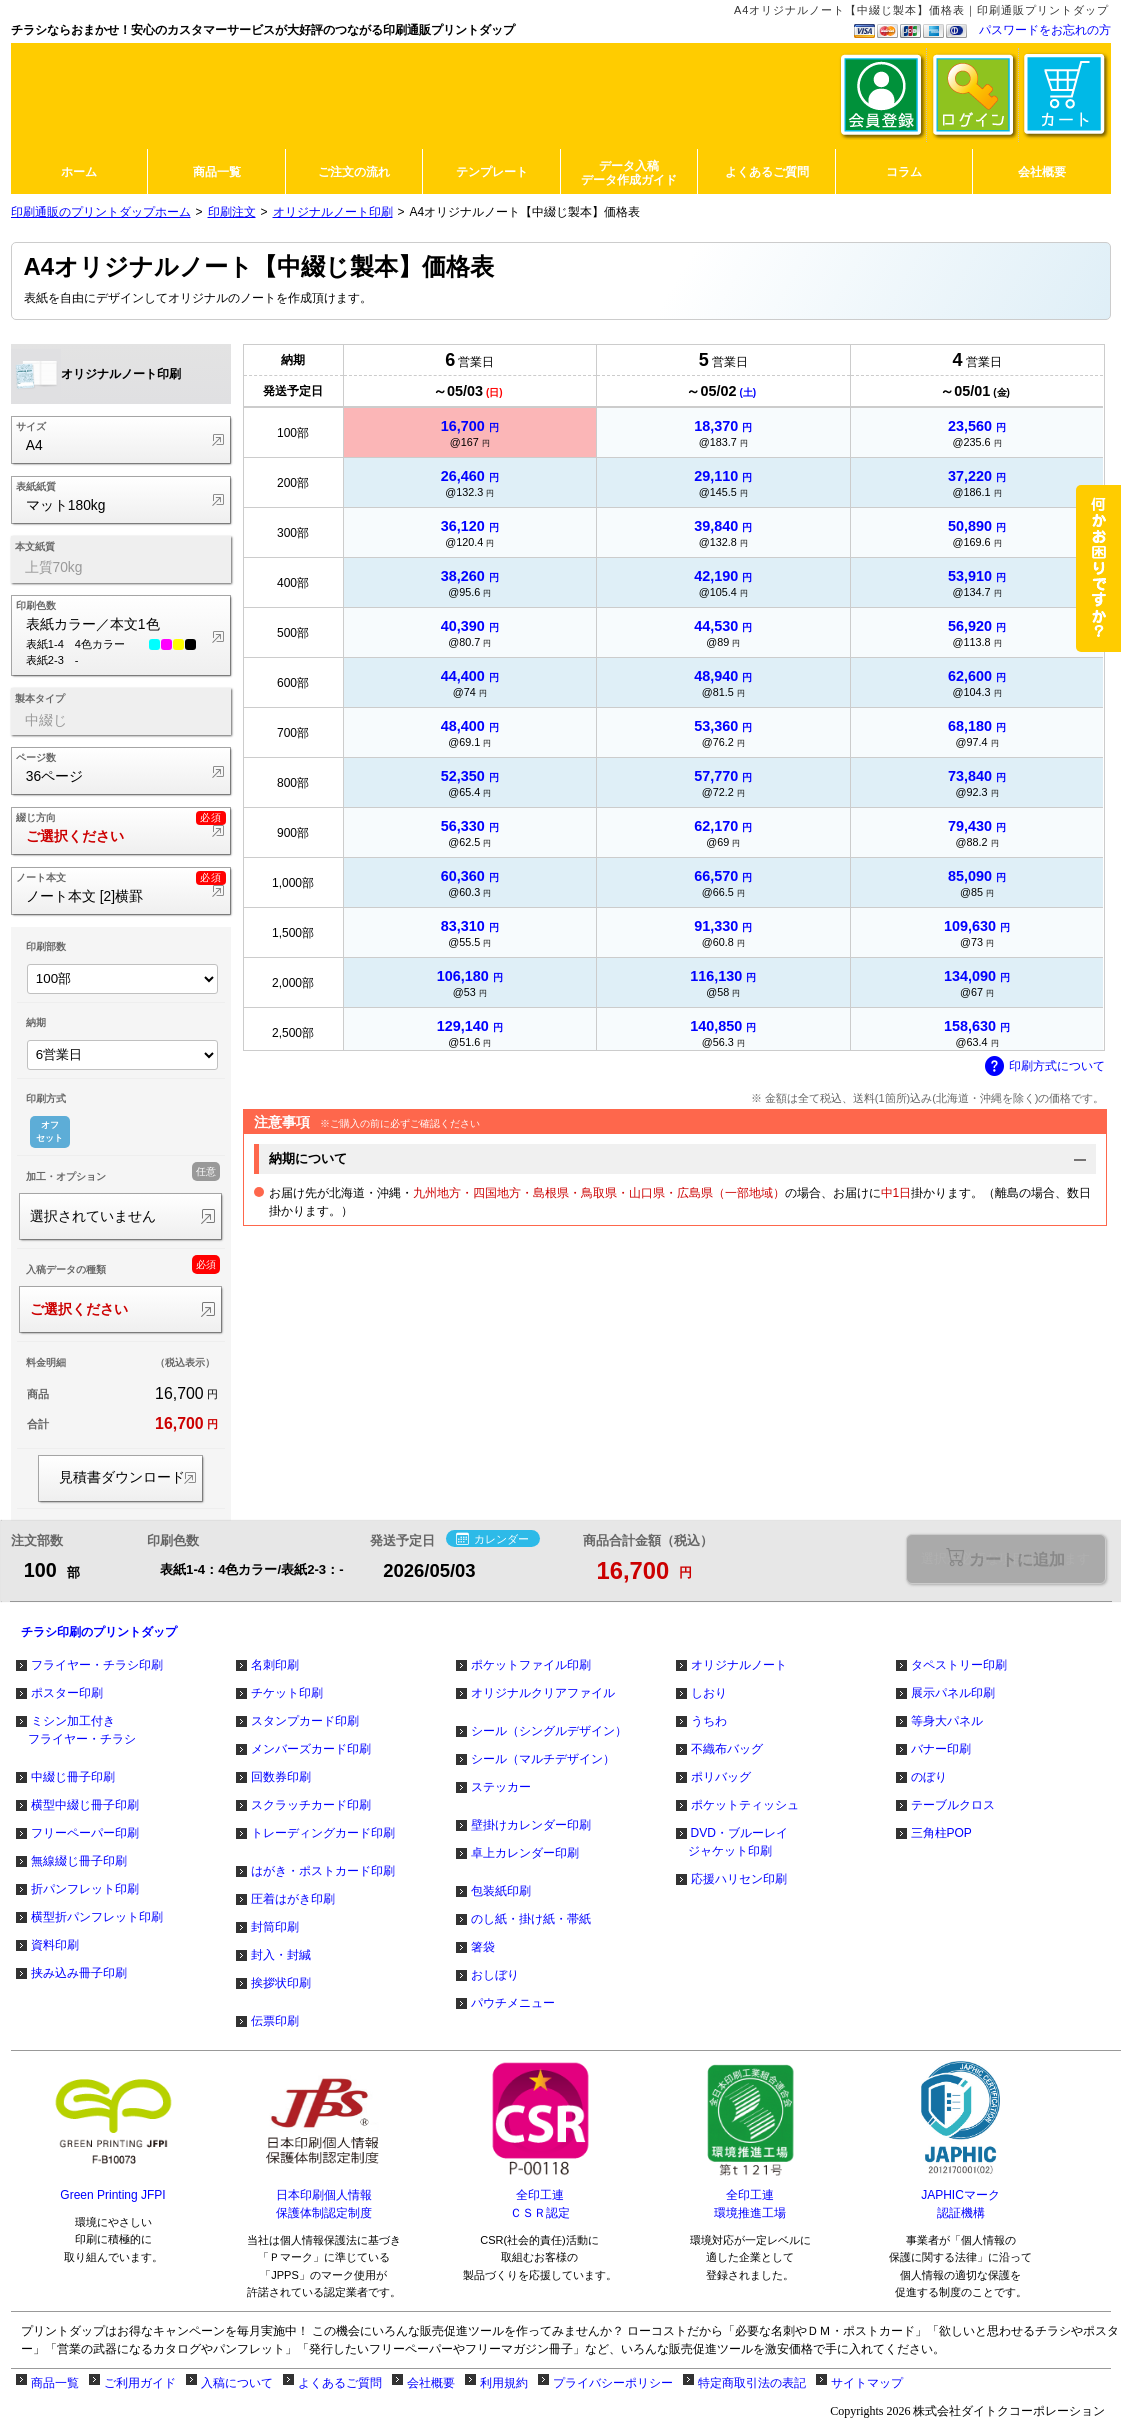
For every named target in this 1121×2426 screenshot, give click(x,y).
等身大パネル (947, 1721)
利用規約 (504, 2383)
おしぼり (495, 1975)
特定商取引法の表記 (752, 2383)
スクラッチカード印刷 (311, 1805)
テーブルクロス (953, 1805)
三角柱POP (941, 1833)
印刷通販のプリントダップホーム (101, 212)
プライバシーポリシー (613, 2383)
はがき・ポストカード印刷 (323, 1871)
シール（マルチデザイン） (543, 1759)
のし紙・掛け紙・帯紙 (531, 1919)
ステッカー (501, 1787)
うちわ (709, 1721)
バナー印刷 (941, 1749)
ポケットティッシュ (745, 1805)
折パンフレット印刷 (85, 1889)
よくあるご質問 (340, 2383)
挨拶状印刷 (281, 1983)
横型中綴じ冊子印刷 (85, 1805)
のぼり (929, 1777)
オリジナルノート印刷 (333, 212)
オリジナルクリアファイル (543, 1693)
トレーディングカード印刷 (323, 1833)
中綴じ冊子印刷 (73, 1777)
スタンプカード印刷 (305, 1721)
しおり (709, 1693)
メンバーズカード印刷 (311, 1749)
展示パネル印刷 (953, 1693)
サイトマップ (867, 2383)
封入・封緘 (281, 1955)
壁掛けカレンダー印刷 (531, 1825)
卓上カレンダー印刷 (525, 1853)
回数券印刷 (281, 1777)
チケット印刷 (287, 1693)
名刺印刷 (275, 1665)
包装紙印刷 (501, 1891)
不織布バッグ (727, 1749)
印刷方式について (1045, 1067)
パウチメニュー (513, 2003)
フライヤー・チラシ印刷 (97, 1665)
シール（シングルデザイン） (549, 1731)
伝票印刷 (275, 2021)
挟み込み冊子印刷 (79, 1973)
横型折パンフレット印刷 (97, 1917)
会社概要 (431, 2383)
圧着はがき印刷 (293, 1899)
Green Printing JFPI (112, 2195)
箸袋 (483, 1947)
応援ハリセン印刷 (739, 1879)
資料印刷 (55, 1945)
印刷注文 (232, 212)
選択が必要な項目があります (1005, 1558)
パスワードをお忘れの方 (1045, 30)
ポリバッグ (721, 1777)
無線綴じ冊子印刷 (79, 1861)
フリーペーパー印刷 (85, 1833)
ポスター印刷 (67, 1693)
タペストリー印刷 (959, 1665)
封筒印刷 (275, 1927)
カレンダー (492, 1540)
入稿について (237, 2383)
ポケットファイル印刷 (531, 1665)
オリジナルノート (739, 1665)
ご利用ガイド (140, 2383)
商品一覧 (55, 2383)
